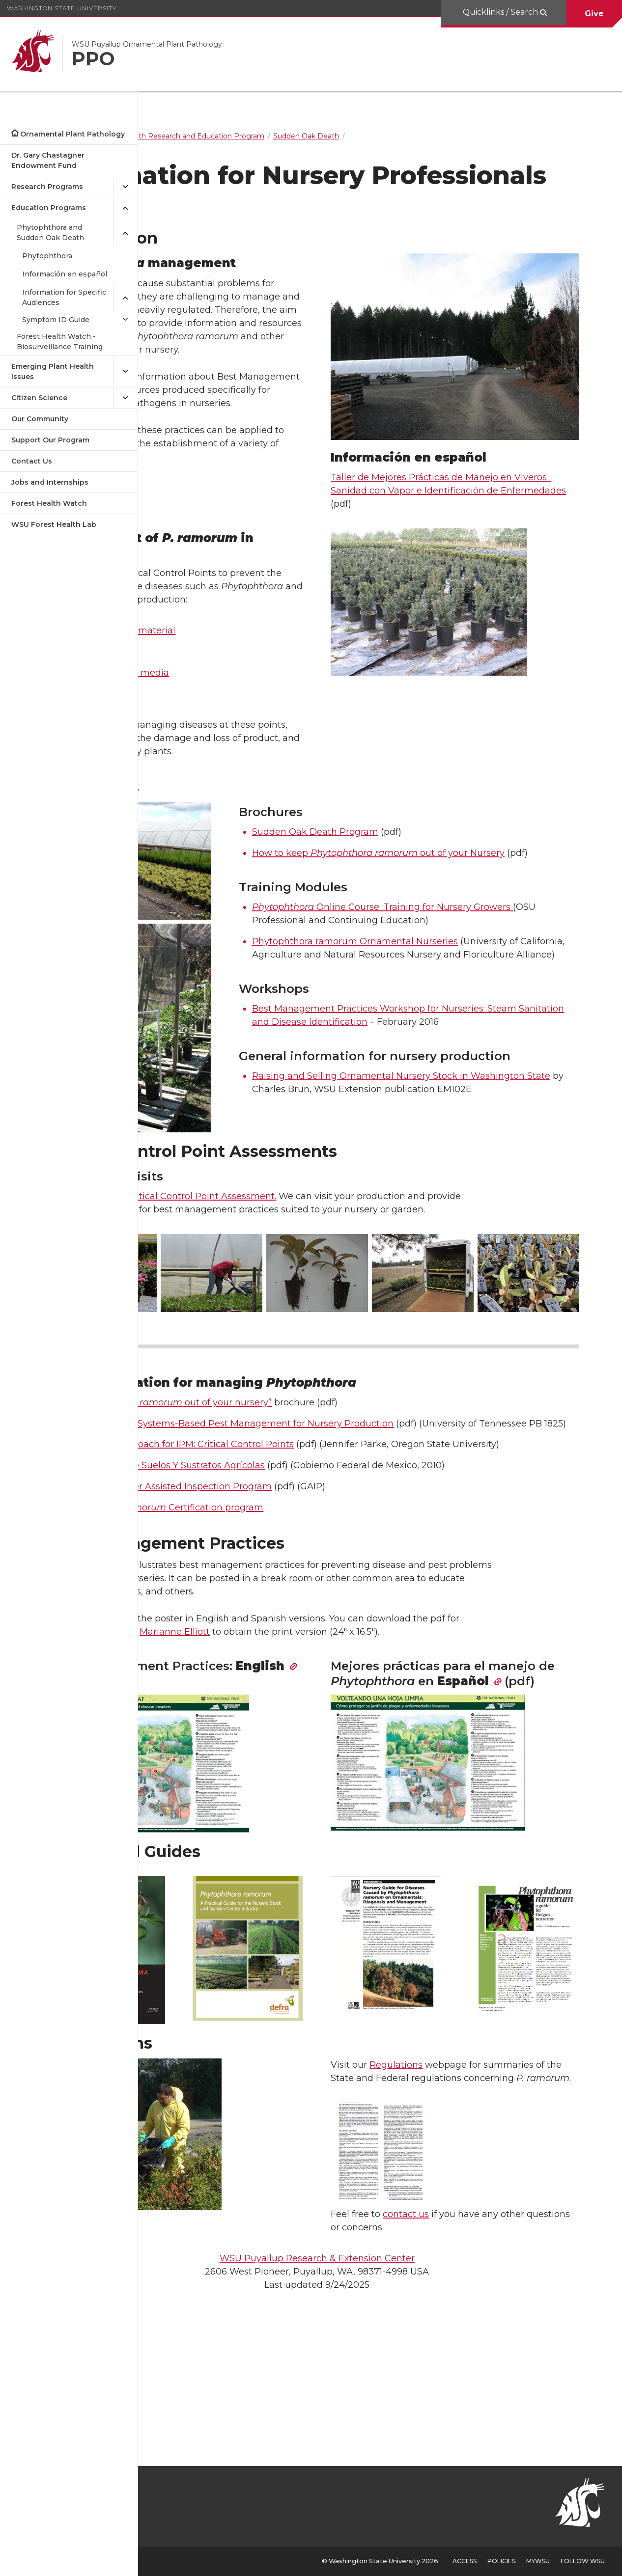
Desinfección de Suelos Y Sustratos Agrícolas (281, 1579)
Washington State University (61, 8)
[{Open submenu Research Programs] (125, 186)
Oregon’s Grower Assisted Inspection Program (285, 1600)
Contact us (194, 1300)
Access (464, 2561)
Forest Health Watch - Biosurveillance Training (60, 341)
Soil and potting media (233, 720)
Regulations (458, 2158)
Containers (207, 742)
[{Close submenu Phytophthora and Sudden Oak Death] (125, 233)
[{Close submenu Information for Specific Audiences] (125, 297)
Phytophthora (47, 255)
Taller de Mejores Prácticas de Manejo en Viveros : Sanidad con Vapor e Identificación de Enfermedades (490, 480)
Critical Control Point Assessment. (317, 1300)
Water (196, 700)
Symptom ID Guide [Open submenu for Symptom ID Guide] (55, 319)
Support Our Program (50, 440)
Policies (501, 2561)
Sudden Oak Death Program (395, 893)
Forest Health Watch (49, 503)
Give (594, 13)
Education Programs (48, 207)
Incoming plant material (237, 679)
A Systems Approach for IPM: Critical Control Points (296, 1545)
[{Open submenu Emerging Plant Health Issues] (125, 371)
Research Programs (47, 186)
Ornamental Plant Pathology (72, 134)
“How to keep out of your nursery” (285, 1489)
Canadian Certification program (281, 1621)
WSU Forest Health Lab (53, 524)
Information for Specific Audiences (64, 297)
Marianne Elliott (290, 1745)
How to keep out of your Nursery (458, 914)
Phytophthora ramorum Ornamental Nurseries (435, 1016)
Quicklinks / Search (501, 12)
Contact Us (31, 461)
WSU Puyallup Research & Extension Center (380, 2364)
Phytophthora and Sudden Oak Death (50, 232)
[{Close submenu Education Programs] (125, 208)
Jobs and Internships (49, 482)
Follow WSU (583, 2561)
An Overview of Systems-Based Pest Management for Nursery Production (346, 1511)
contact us (469, 2320)
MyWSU (538, 2561)
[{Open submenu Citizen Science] (125, 398)
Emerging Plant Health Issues (52, 371)
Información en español (64, 274)
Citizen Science (39, 397)
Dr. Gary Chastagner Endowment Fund (48, 160)
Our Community (39, 418)
